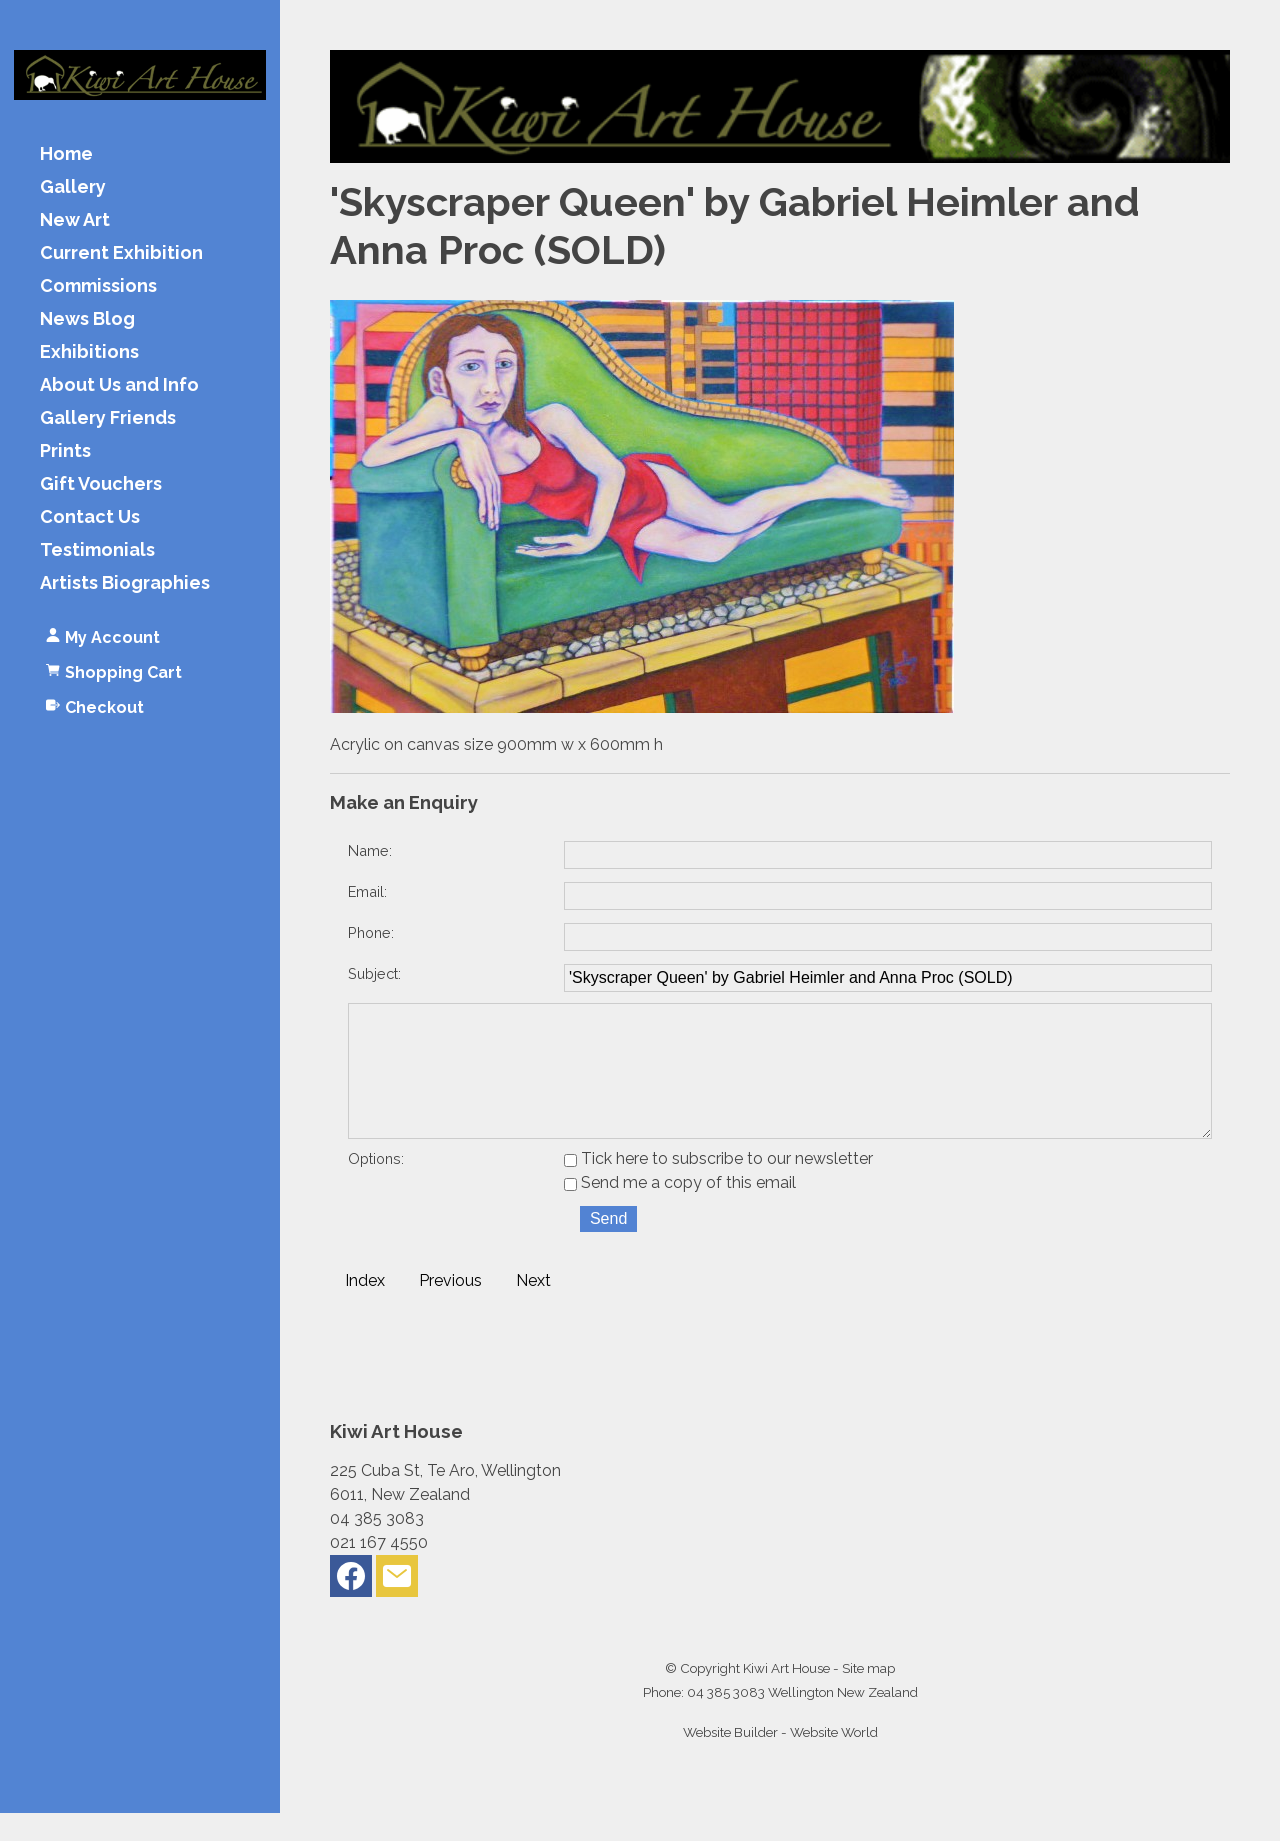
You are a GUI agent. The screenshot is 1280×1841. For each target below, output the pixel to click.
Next (533, 1308)
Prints (65, 451)
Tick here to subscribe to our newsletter (718, 1186)
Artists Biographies (125, 583)
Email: (367, 891)
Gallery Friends (108, 418)
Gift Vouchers (101, 484)
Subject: (374, 973)
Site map (868, 1696)
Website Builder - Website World (780, 1760)
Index (365, 1308)
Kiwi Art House (786, 1696)
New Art (75, 220)
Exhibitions (89, 352)
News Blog (87, 319)
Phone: (371, 932)
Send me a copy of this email (680, 1210)
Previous (450, 1308)
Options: (376, 1186)
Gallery (73, 187)
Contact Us (90, 517)
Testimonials (97, 550)
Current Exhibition (121, 253)
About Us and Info (119, 385)
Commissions (98, 286)
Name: (370, 850)
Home (66, 154)
